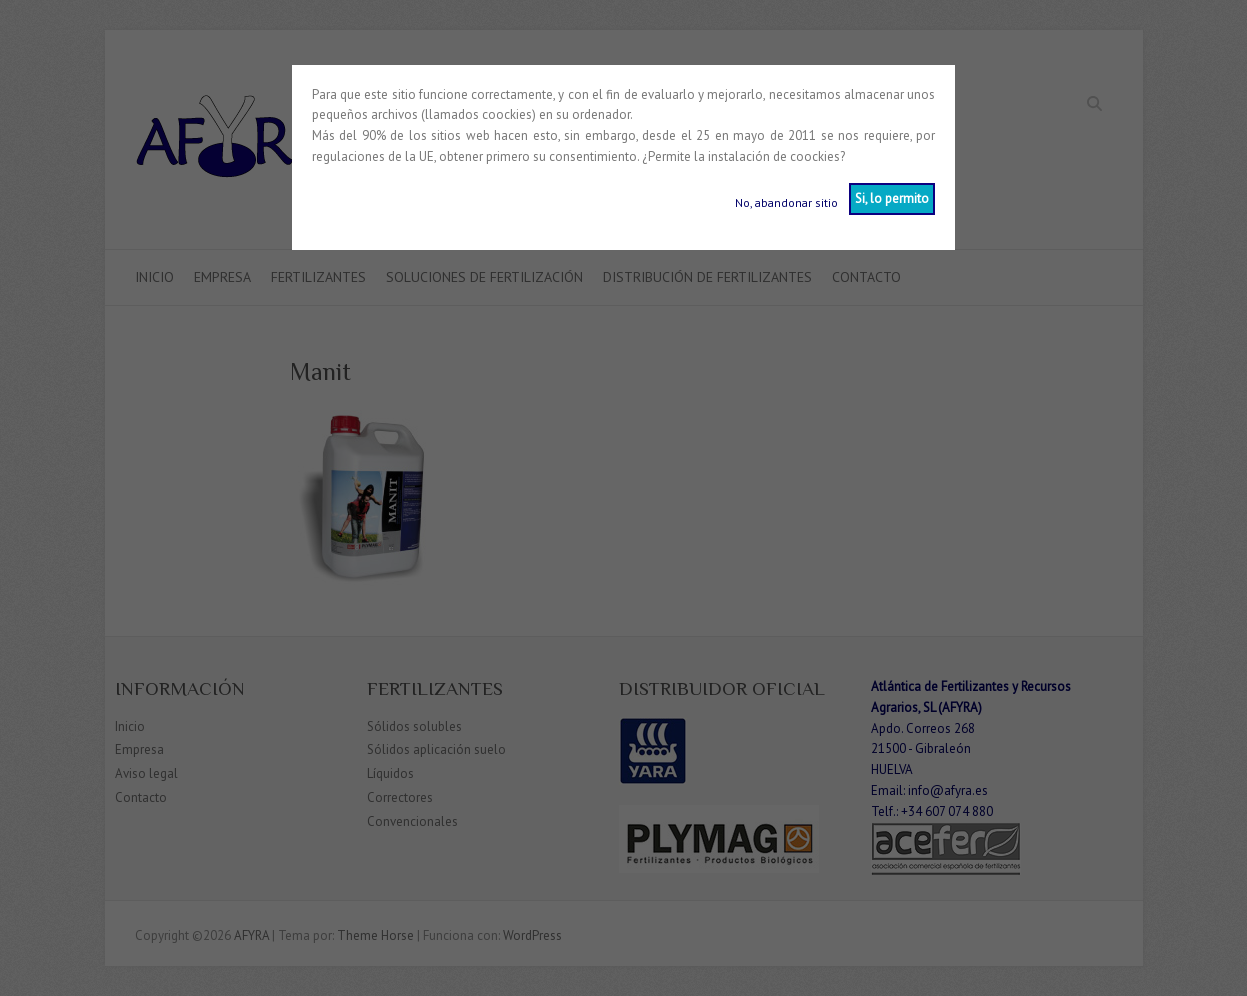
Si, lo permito (892, 198)
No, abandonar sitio (786, 202)
